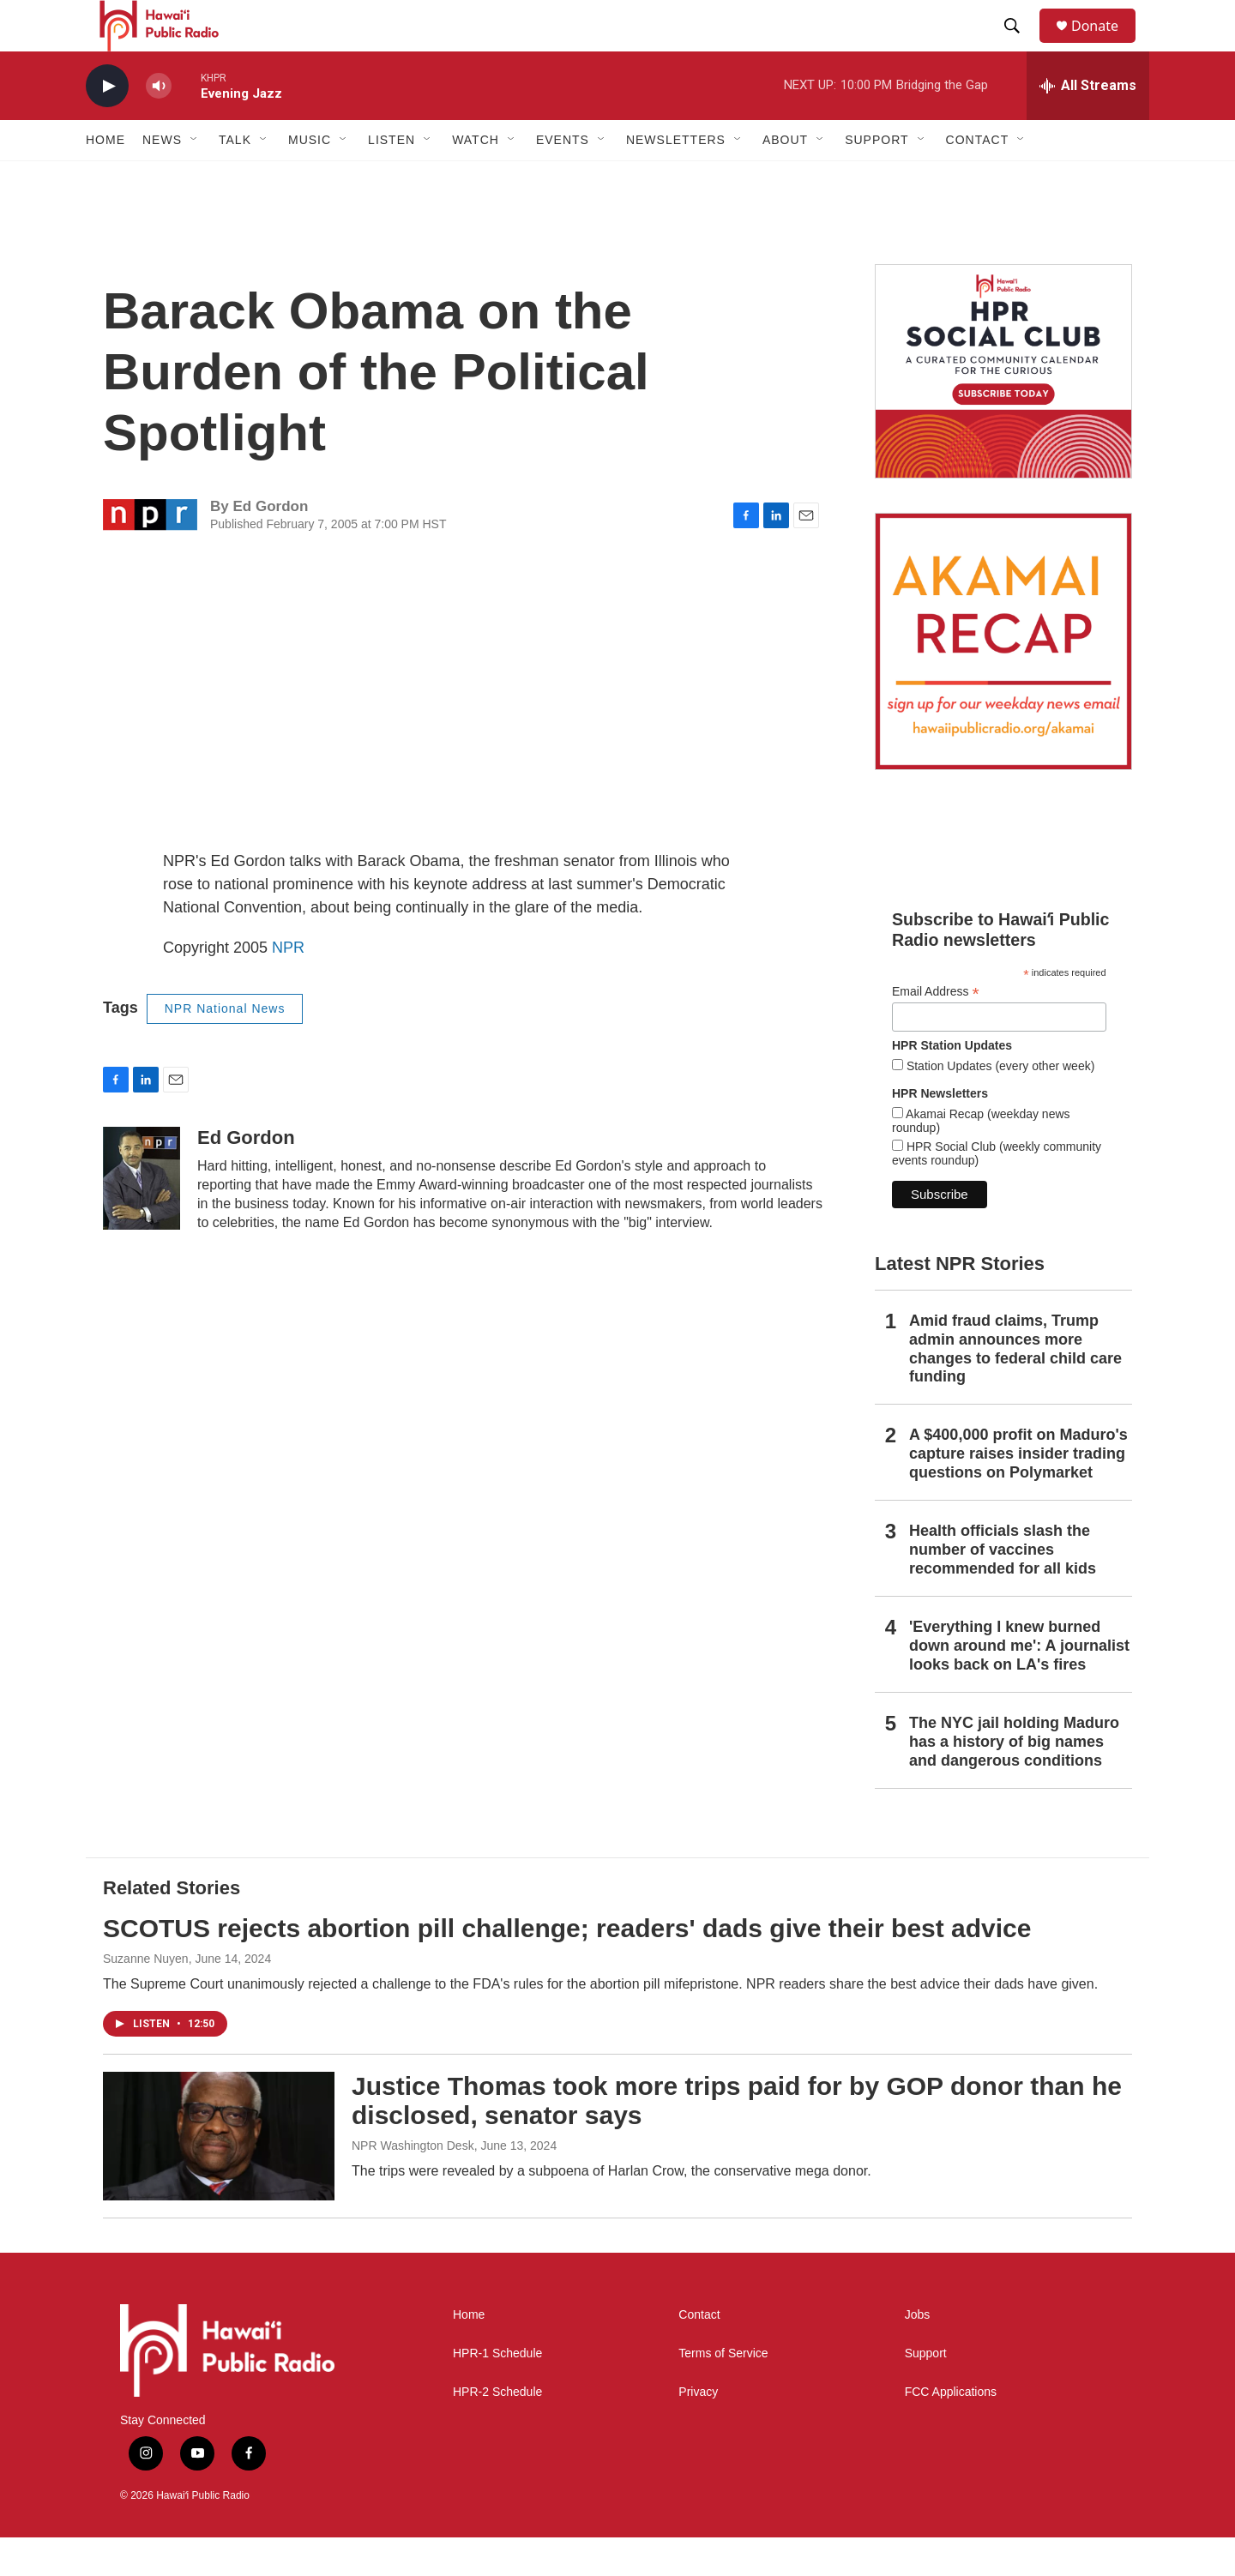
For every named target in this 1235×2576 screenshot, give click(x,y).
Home (105, 178)
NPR (288, 986)
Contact (699, 2353)
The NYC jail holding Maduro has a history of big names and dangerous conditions (1014, 1780)
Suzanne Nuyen (146, 1997)
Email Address (935, 1030)
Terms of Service (723, 2392)
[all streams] (1088, 124)
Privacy (698, 2430)
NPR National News (225, 1047)
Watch (475, 178)
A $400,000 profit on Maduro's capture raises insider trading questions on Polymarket (1018, 1492)
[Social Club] (1003, 410)
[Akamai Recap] (1003, 680)
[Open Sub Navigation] (195, 178)
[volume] (158, 124)
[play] (107, 125)
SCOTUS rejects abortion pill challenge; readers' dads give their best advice (567, 1967)
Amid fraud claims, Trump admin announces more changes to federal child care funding (1015, 1387)
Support (926, 2392)
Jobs (918, 2353)
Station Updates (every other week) (998, 1104)
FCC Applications (951, 2430)
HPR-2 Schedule (497, 2430)
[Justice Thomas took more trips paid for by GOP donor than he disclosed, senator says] (218, 2174)
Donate (1105, 45)
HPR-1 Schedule (497, 2392)
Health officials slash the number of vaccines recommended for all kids (1002, 1588)
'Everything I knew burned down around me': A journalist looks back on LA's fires (1019, 1684)
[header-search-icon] (1019, 45)
